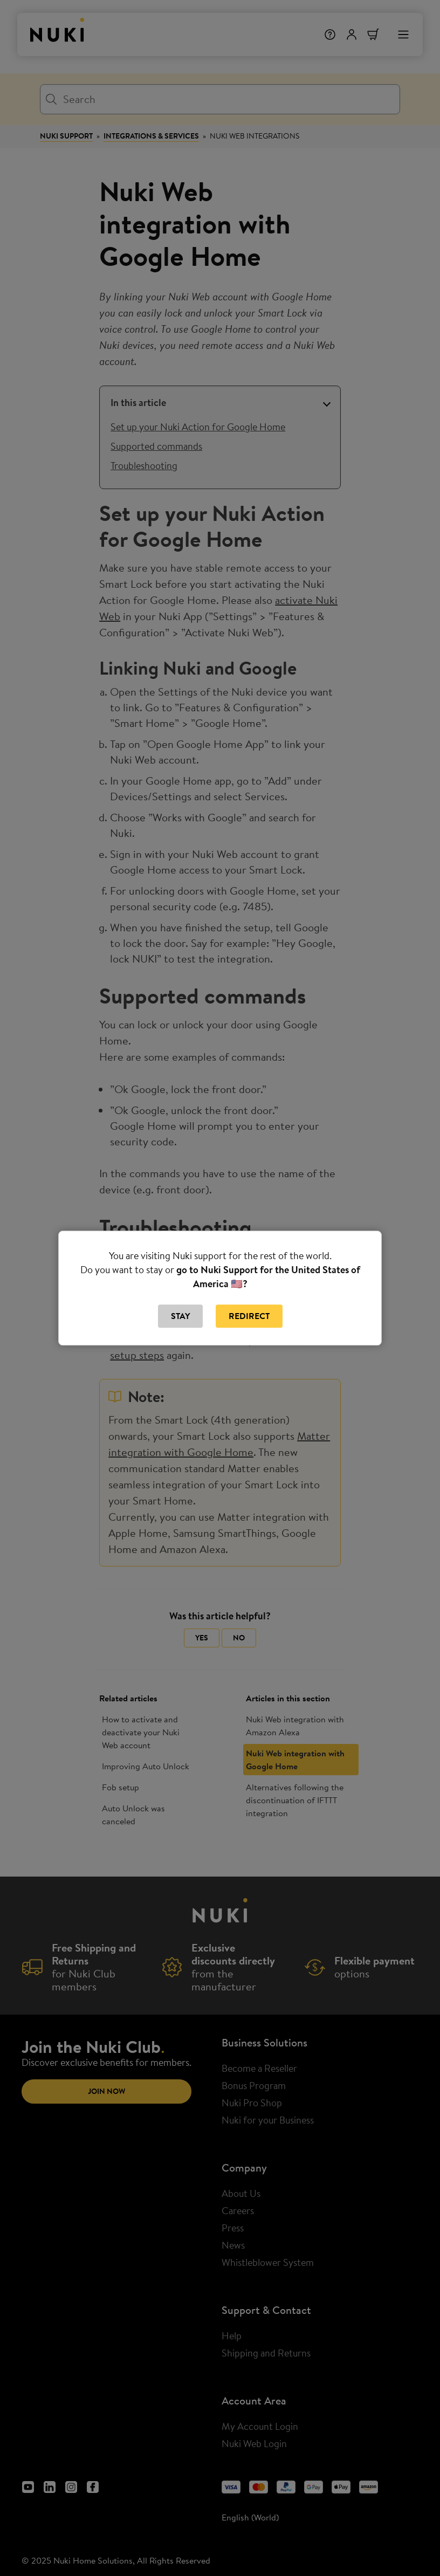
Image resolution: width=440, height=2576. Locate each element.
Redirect (249, 1316)
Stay (180, 1316)
